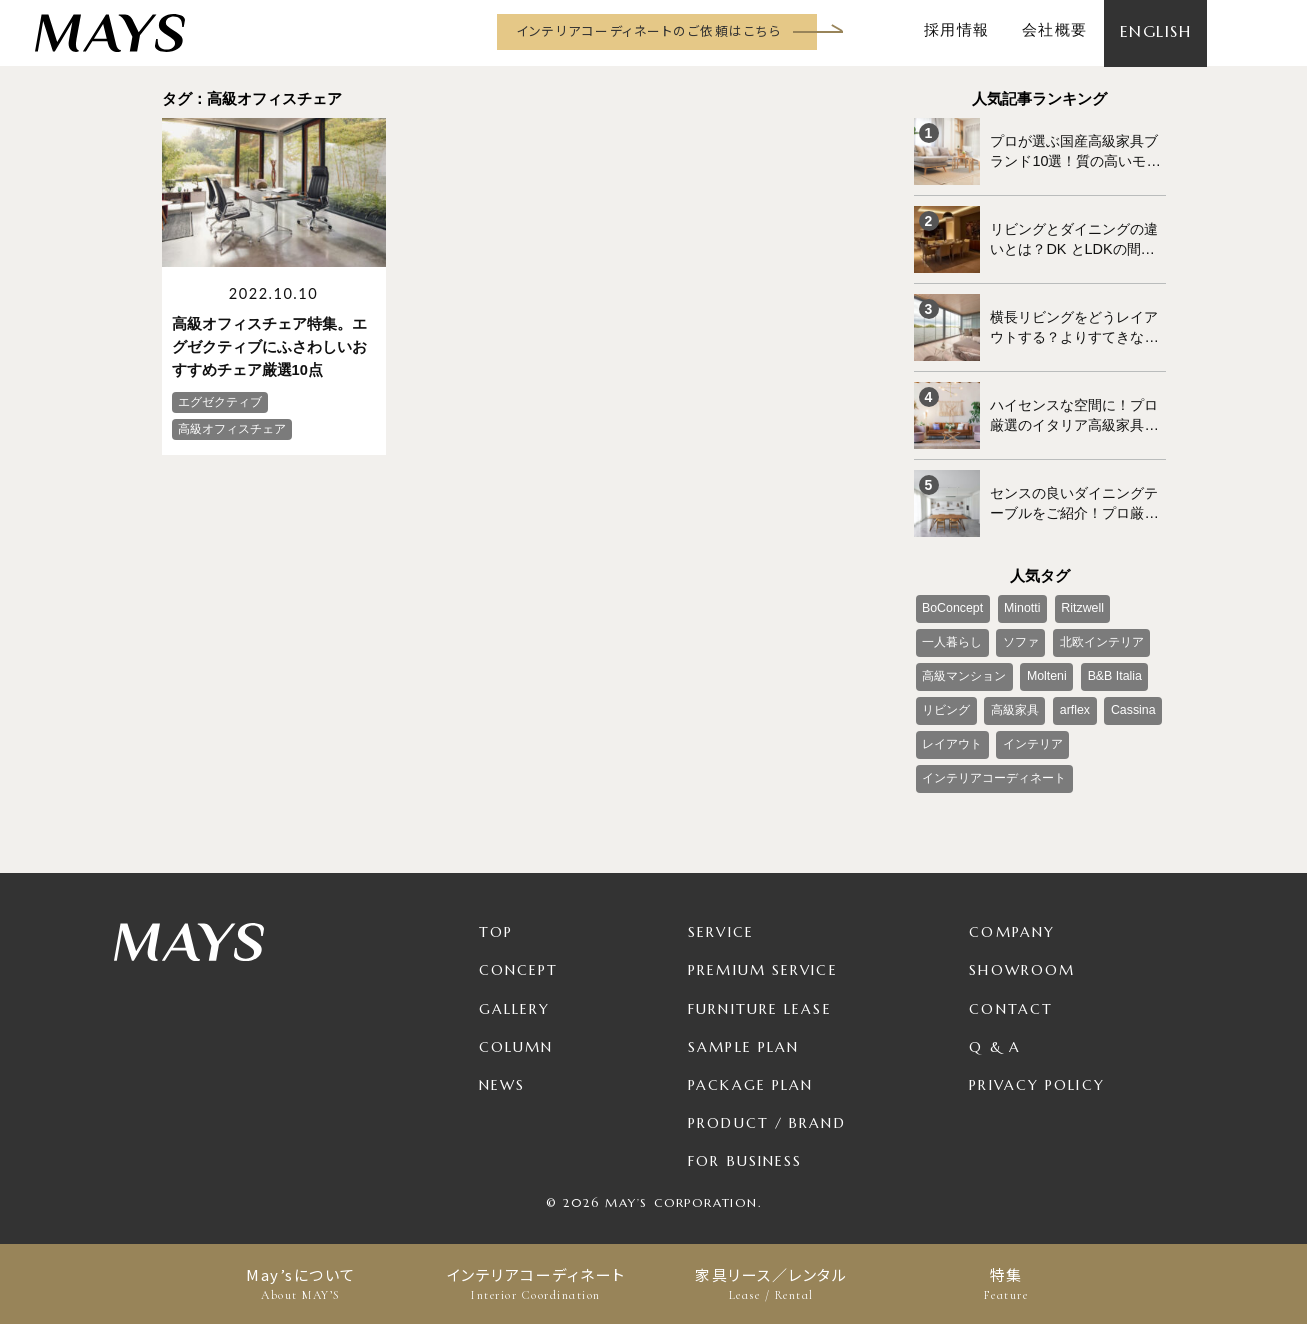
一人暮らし (952, 631)
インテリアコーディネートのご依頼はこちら (648, 30)
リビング (946, 697)
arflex (1071, 697)
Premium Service (763, 954)
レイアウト (952, 730)
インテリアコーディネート (536, 1284)
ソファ (1019, 631)
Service (721, 916)
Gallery (515, 992)
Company (1012, 916)
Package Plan (750, 1068)
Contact (1011, 992)
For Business (745, 1144)
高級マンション (964, 664)
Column (516, 1030)
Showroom (1022, 954)
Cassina (1128, 697)
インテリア (1031, 730)
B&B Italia (1110, 664)
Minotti (1018, 598)
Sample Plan (743, 1030)
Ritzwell (1076, 598)
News (502, 1068)
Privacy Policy (1036, 1068)
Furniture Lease (760, 992)
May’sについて (301, 1284)
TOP (496, 916)
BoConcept (951, 598)
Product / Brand (767, 1106)
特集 (1006, 1284)
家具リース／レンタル (771, 1284)
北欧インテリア (1099, 631)
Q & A (995, 1030)
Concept (519, 954)
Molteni (1044, 664)
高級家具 (1013, 697)
